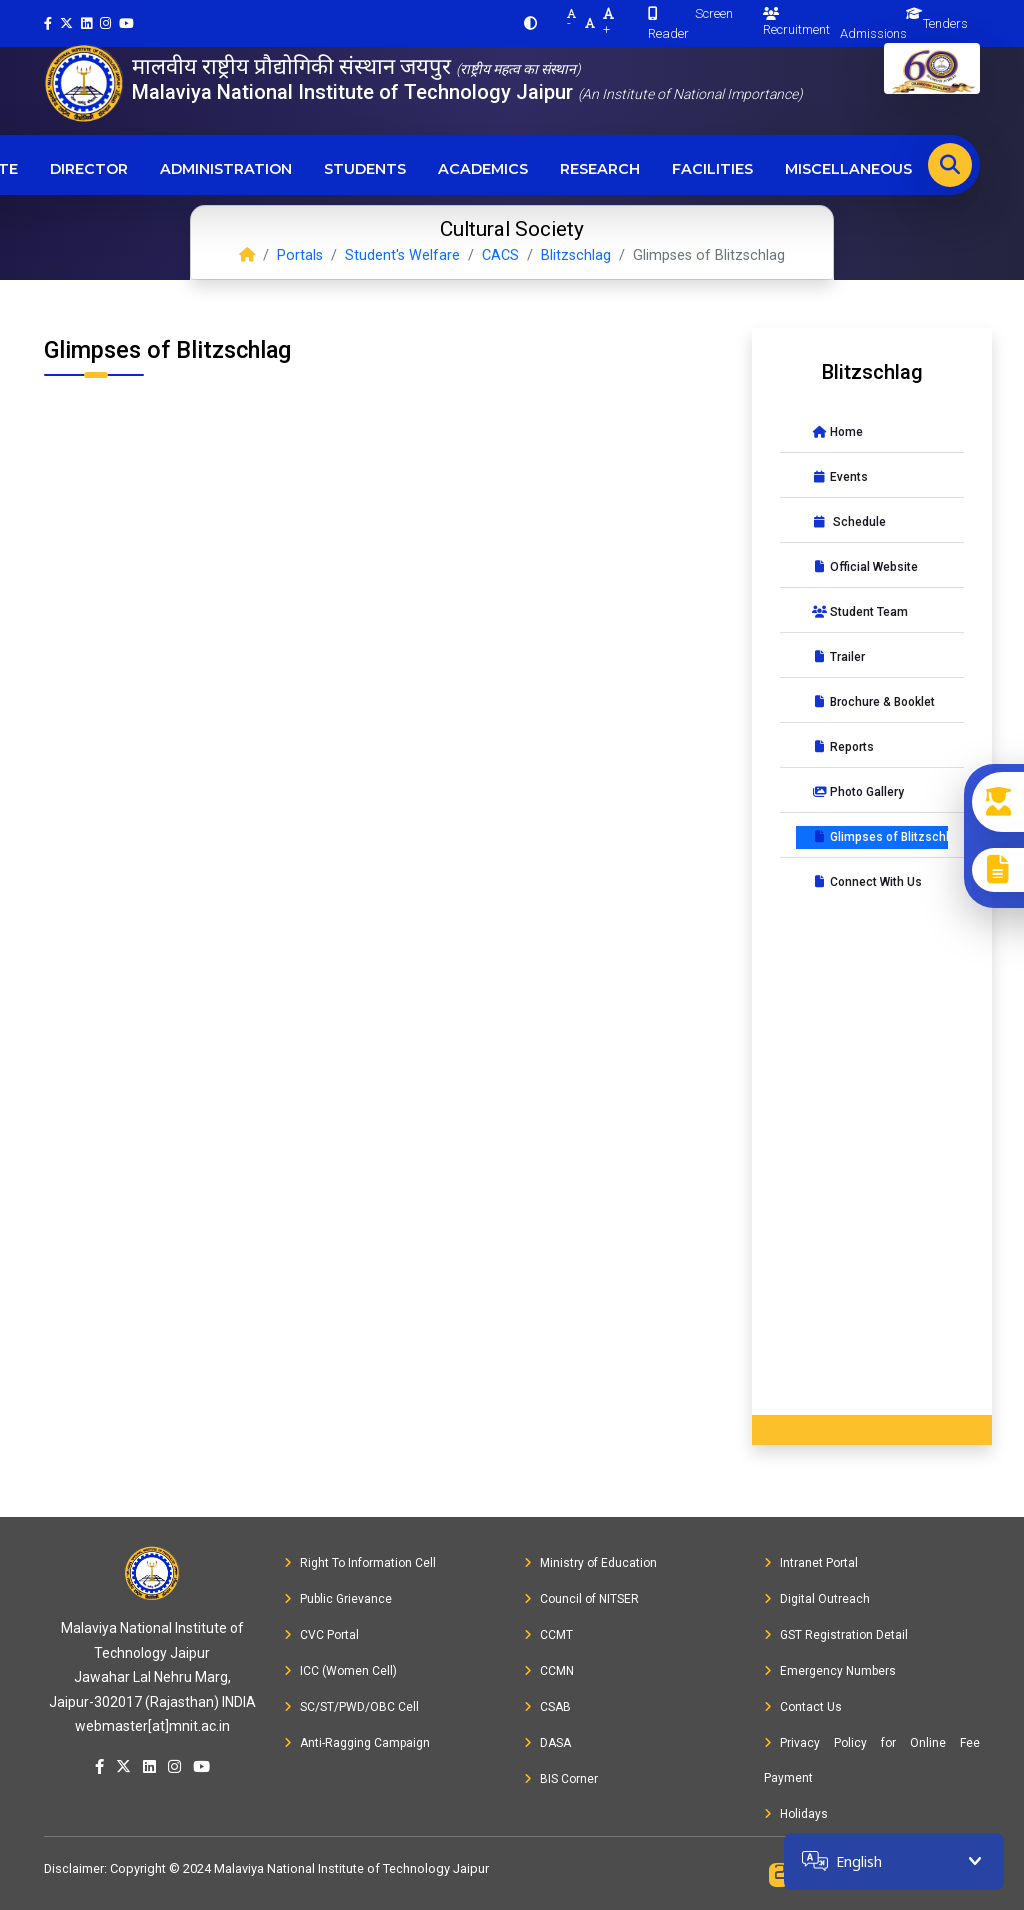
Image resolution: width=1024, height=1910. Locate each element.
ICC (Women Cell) (340, 1671)
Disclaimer (74, 1868)
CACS (500, 255)
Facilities (712, 169)
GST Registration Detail (836, 1635)
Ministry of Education (590, 1563)
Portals (300, 255)
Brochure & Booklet (873, 702)
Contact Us (803, 1707)
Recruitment (796, 22)
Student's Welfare (402, 255)
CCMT (548, 1635)
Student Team (860, 612)
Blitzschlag (576, 255)
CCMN (549, 1671)
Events (840, 477)
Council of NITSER (581, 1599)
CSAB (547, 1707)
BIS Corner (561, 1779)
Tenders (945, 23)
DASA (547, 1743)
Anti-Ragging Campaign (357, 1743)
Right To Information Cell (360, 1563)
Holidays (796, 1814)
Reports (843, 747)
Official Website (865, 567)
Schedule (849, 522)
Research (600, 169)
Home (837, 432)
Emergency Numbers (830, 1671)
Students (365, 169)
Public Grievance (338, 1599)
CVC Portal (321, 1635)
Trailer (838, 657)
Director (89, 169)
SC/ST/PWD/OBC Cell (351, 1707)
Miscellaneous (848, 169)
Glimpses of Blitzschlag (880, 837)
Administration (226, 169)
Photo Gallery (858, 792)
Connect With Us (867, 882)
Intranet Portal (811, 1563)
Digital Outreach (817, 1599)
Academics (483, 169)
